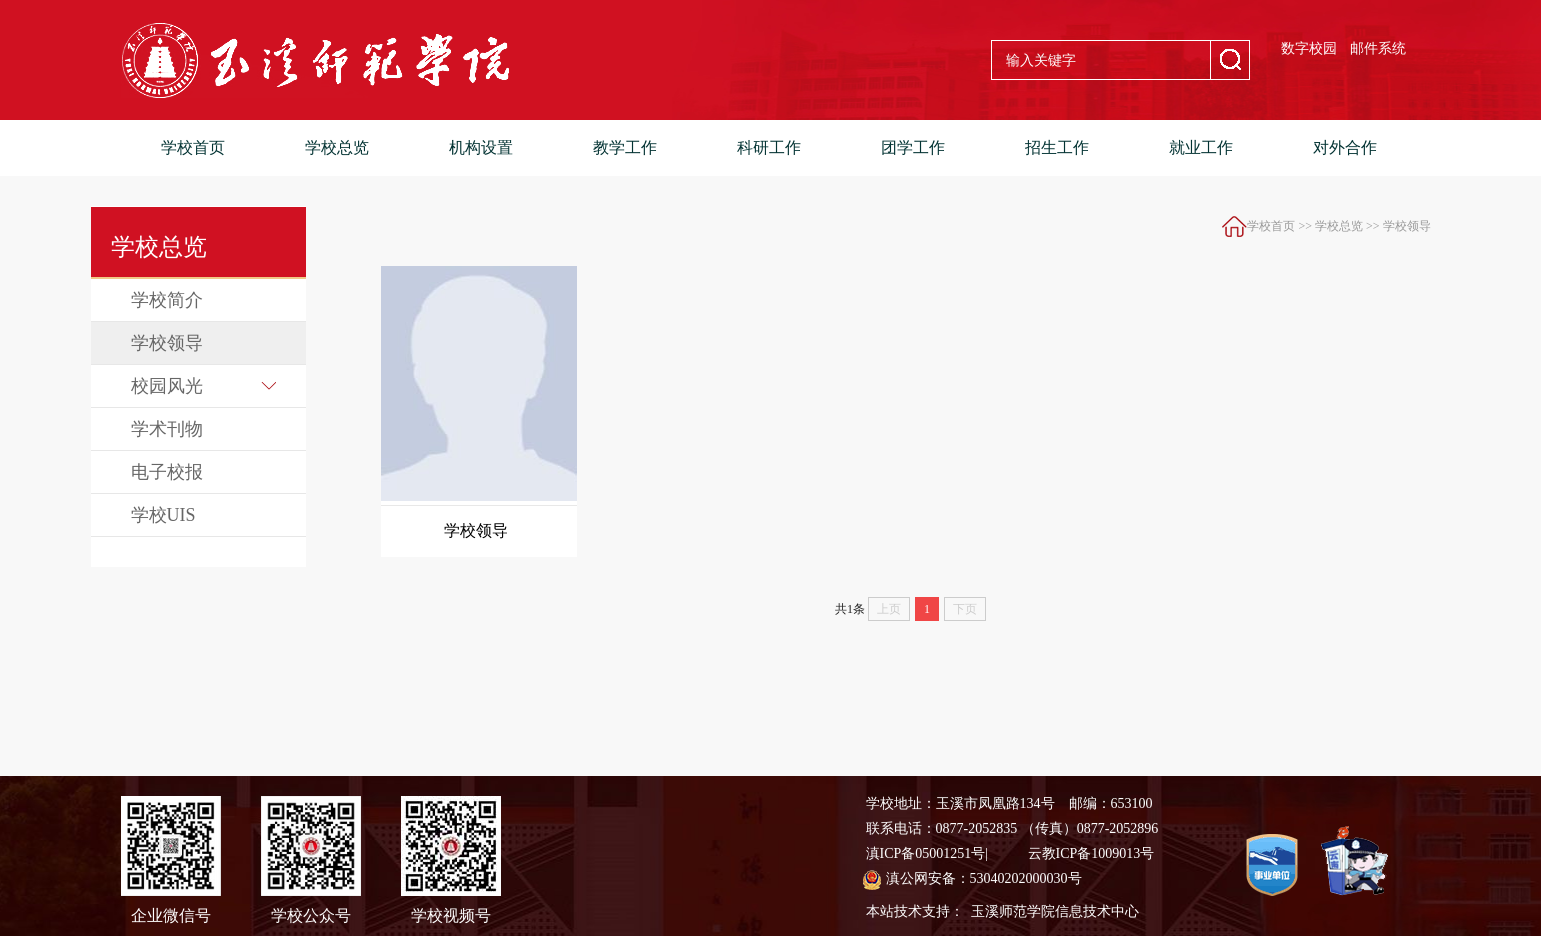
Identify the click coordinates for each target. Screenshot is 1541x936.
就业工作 (1201, 147)
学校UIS (163, 515)
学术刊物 (167, 429)
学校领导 (167, 343)
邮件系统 (1378, 48)
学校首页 (193, 147)
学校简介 (167, 300)
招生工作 (1057, 147)
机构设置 (481, 147)
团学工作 (913, 147)
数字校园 (1309, 48)
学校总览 (337, 147)
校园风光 (203, 386)
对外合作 (1345, 147)
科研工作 (769, 147)
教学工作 (625, 147)
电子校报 (167, 472)
